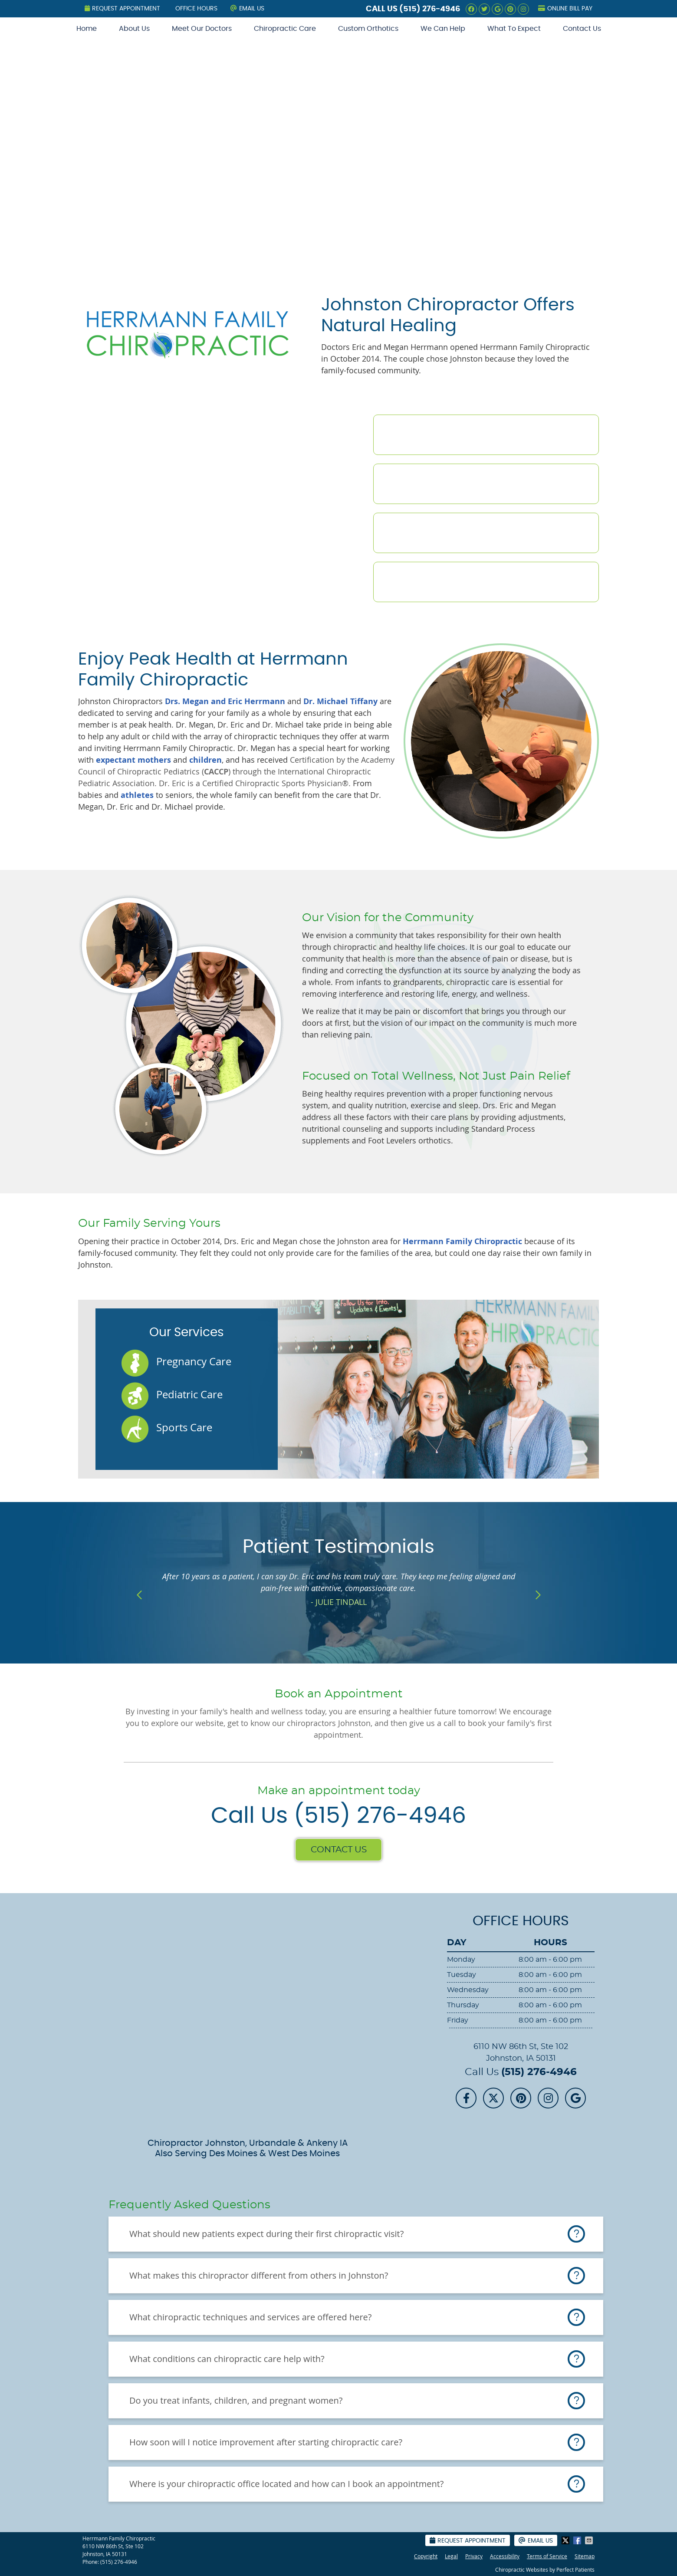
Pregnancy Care (193, 1361)
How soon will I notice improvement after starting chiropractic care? (265, 2442)
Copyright (425, 2556)
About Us (134, 28)
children (205, 759)
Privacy (474, 2556)
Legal (451, 2556)
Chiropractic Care (285, 28)
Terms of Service (547, 2556)
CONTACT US (339, 1849)
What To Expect (514, 28)
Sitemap (585, 2556)
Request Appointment (122, 8)
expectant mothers (133, 759)
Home (86, 28)
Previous (140, 1595)
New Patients (438, 532)
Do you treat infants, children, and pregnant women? (235, 2400)
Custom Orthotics (368, 28)
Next (537, 1595)
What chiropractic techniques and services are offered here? (250, 2317)
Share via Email (590, 2540)
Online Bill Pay (565, 8)
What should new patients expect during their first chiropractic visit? (266, 2234)
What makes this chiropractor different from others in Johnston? (258, 2275)
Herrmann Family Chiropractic (462, 1241)
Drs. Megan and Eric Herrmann (225, 701)
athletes (138, 795)
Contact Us (582, 28)
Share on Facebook (578, 2540)
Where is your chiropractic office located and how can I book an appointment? (286, 2484)
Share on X (566, 2540)
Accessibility (504, 2556)
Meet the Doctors (453, 434)
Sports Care (184, 1427)
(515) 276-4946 (429, 9)
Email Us (247, 8)
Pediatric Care (189, 1394)
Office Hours (196, 9)
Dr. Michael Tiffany (340, 701)
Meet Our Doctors (202, 28)
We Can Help (443, 28)
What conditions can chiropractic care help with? (227, 2359)
